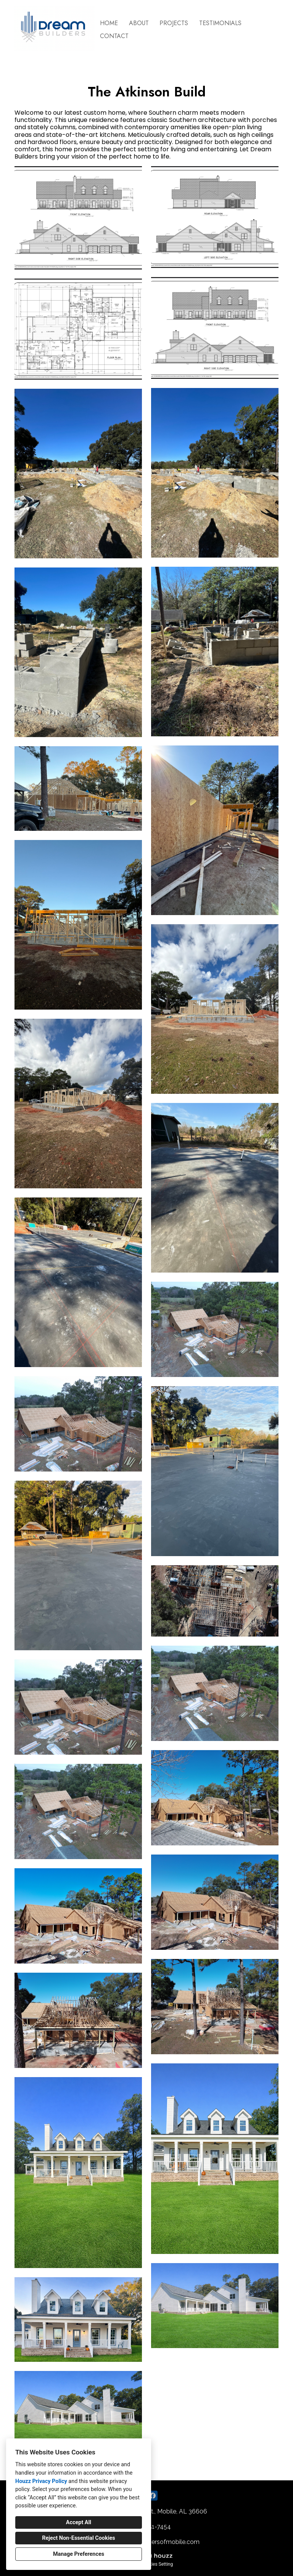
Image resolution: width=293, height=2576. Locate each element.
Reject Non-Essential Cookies (78, 2538)
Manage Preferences (78, 2554)
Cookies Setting (157, 2564)
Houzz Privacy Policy (41, 2481)
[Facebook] (153, 2496)
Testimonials (220, 23)
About (139, 23)
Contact (114, 36)
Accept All (78, 2522)
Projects (173, 23)
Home (109, 23)
